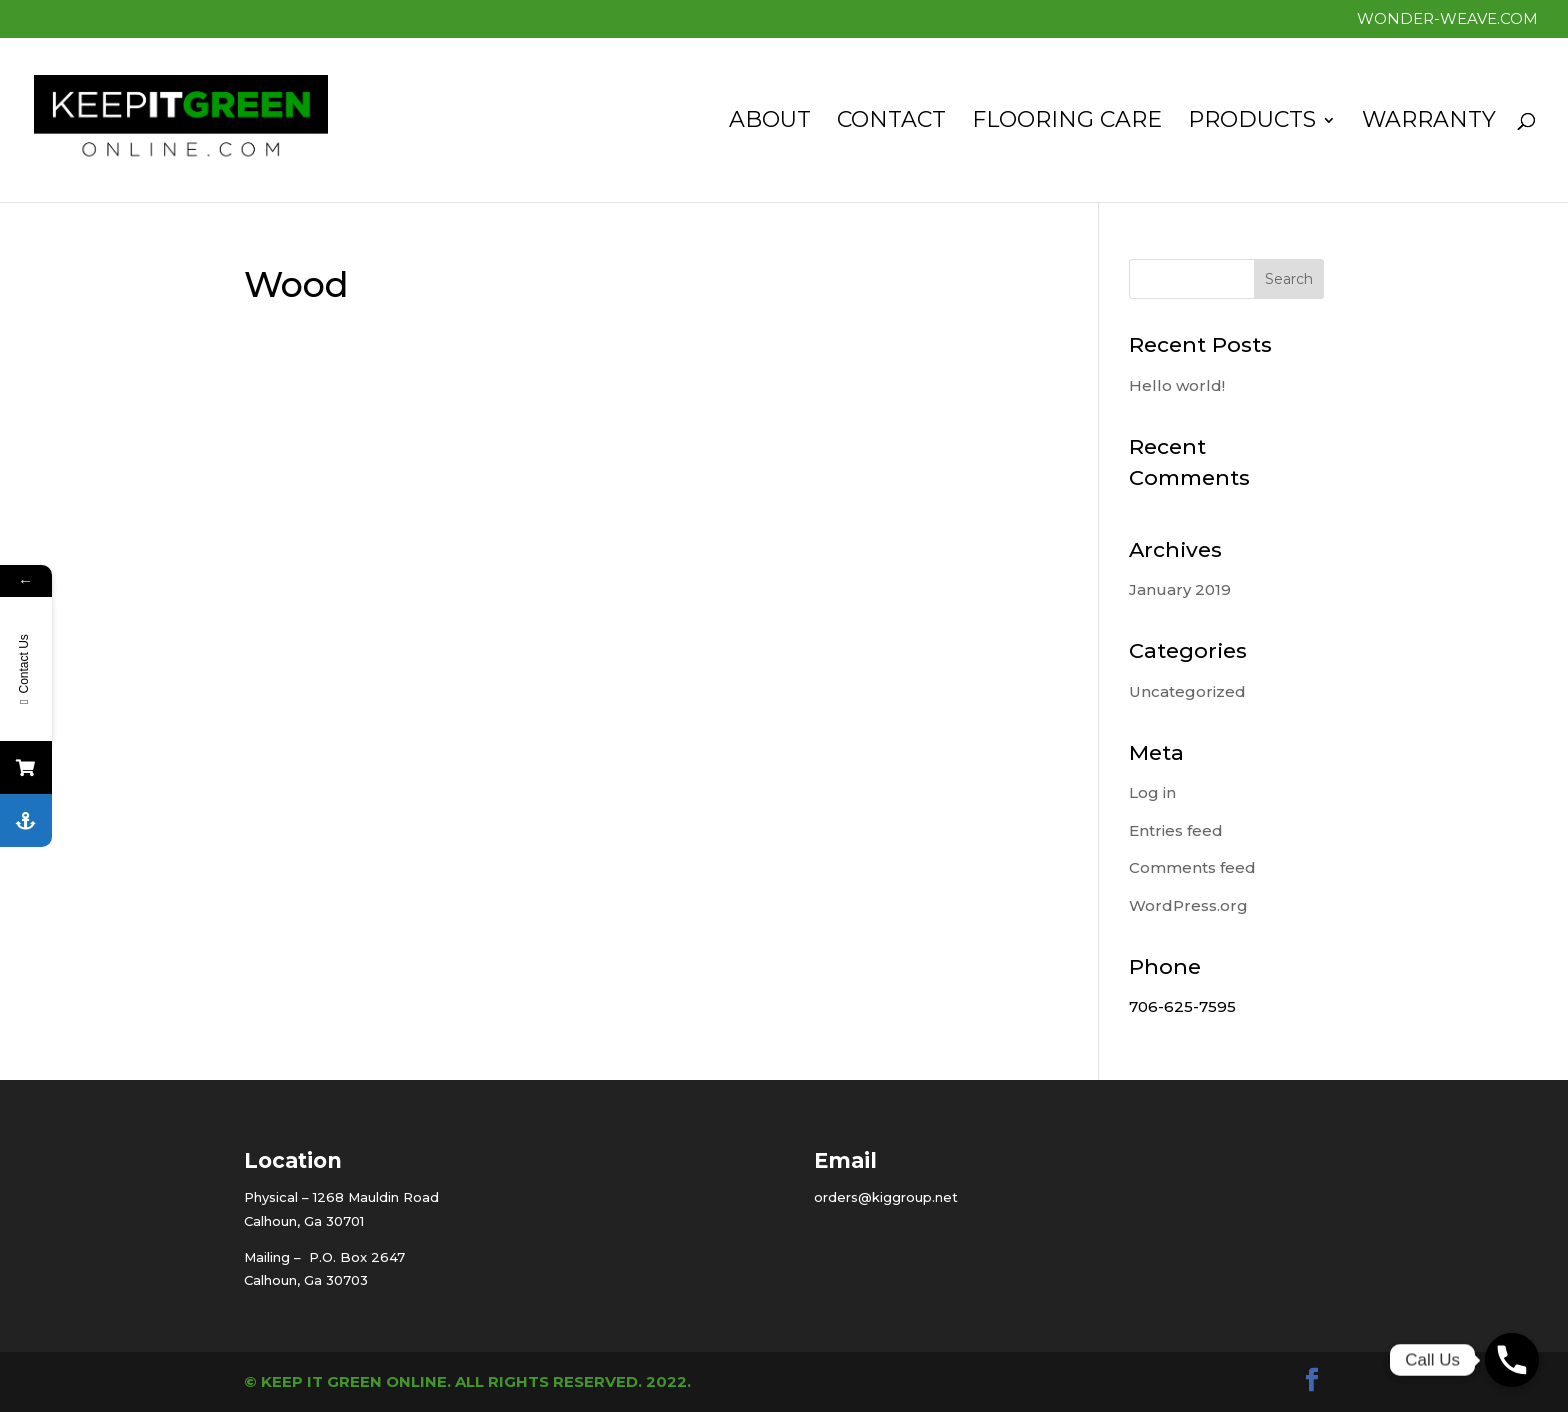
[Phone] (1512, 1360)
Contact (891, 123)
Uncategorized (1187, 691)
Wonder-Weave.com (1447, 19)
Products (1252, 123)
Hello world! (1177, 385)
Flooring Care (1067, 123)
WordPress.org (1188, 905)
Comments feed (1192, 867)
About (770, 123)
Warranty (1429, 123)
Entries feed (1176, 830)
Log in (1152, 792)
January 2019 (1180, 589)
